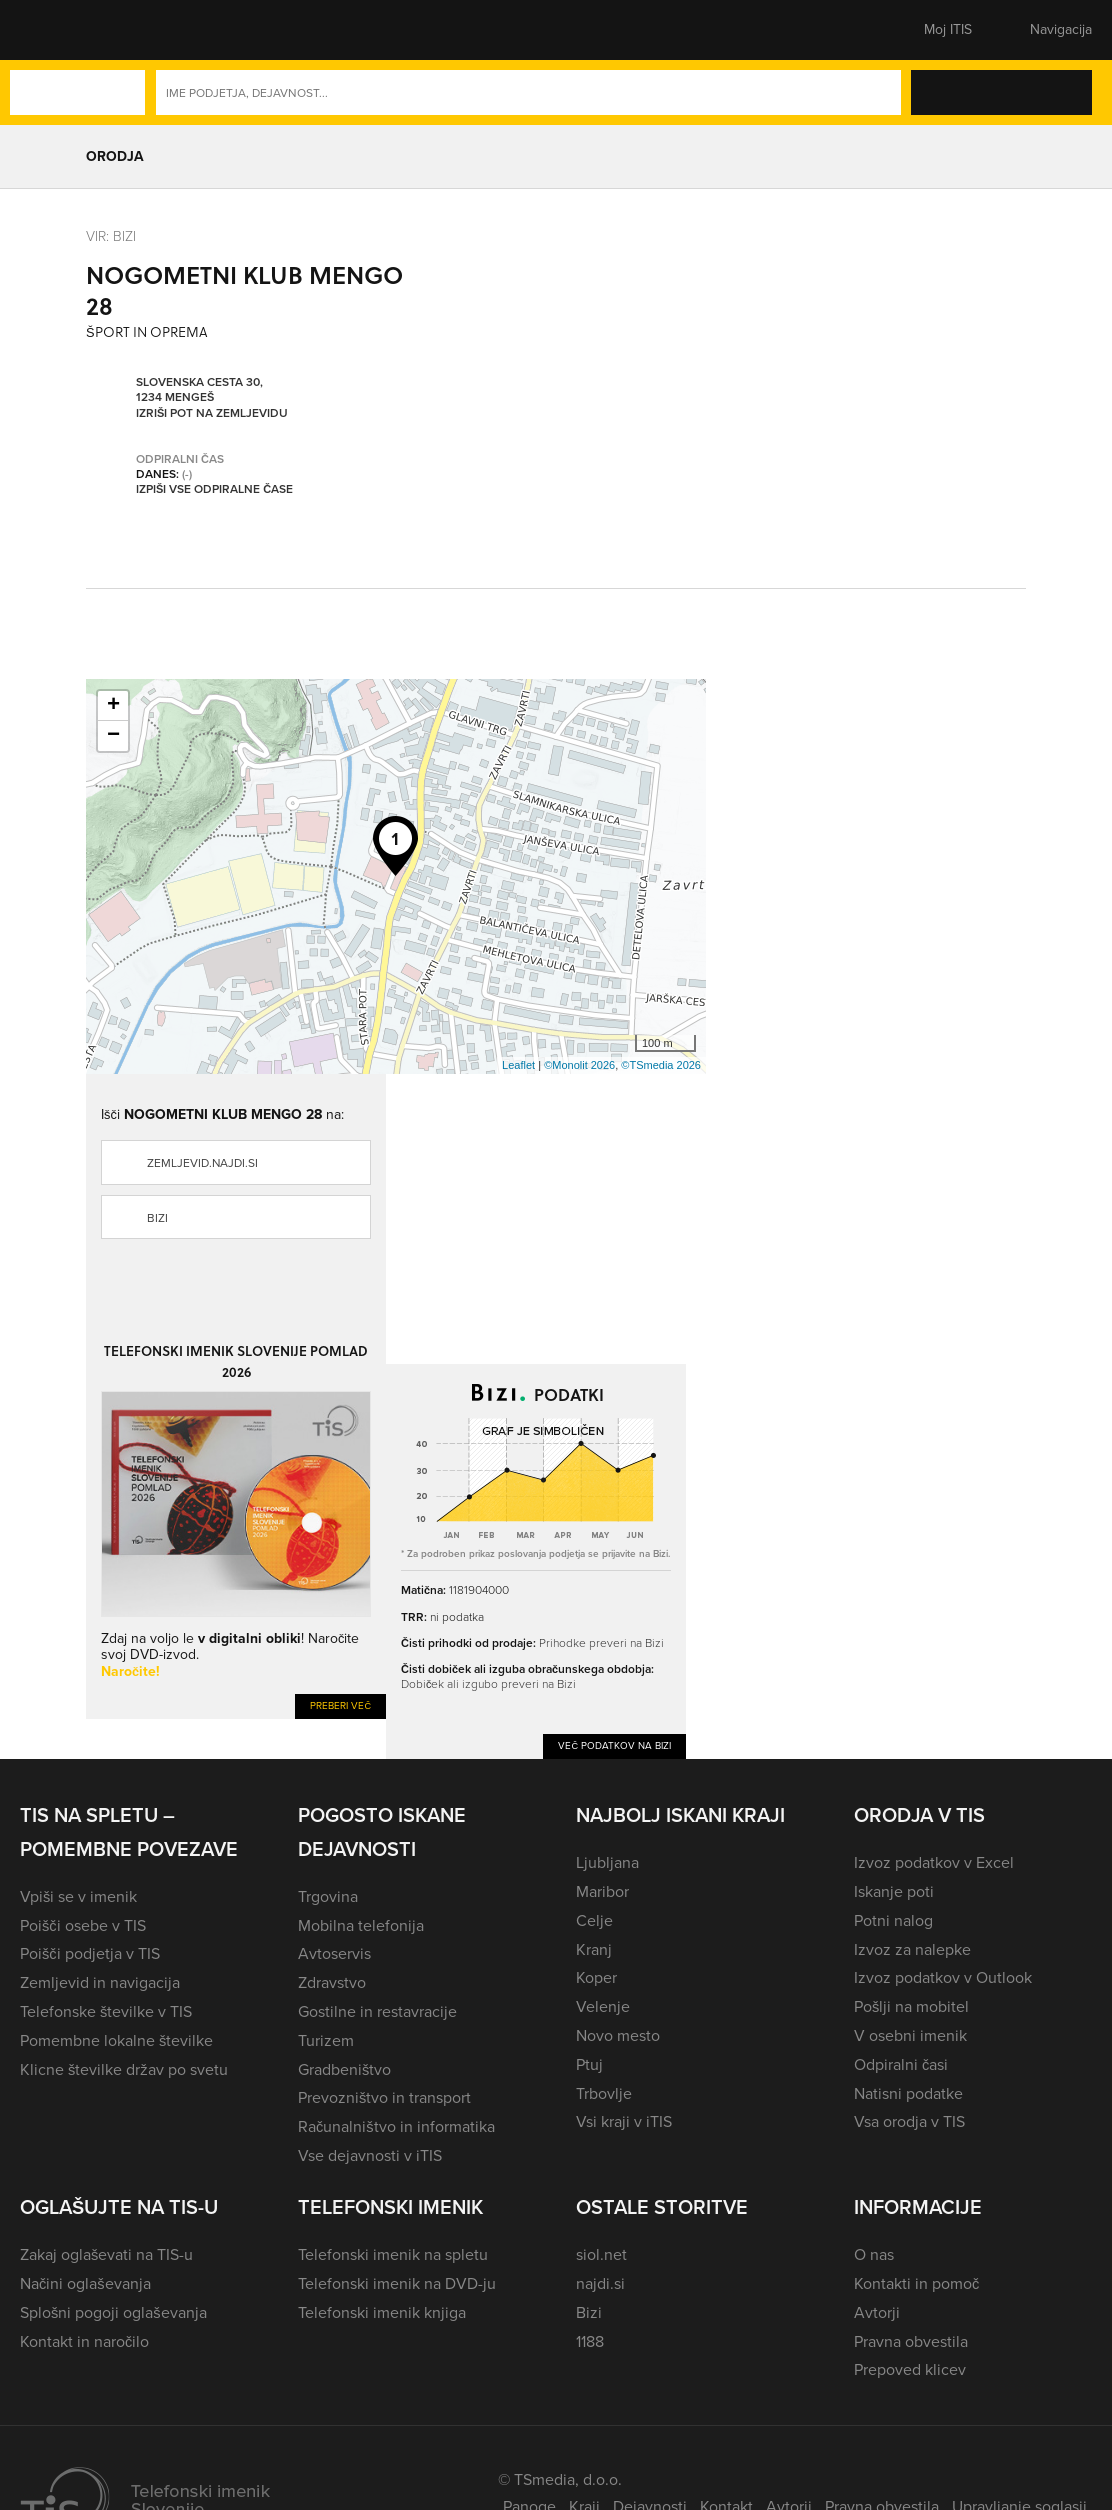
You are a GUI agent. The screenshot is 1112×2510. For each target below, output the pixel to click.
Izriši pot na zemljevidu (212, 414)
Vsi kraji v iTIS (624, 2121)
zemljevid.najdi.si (202, 1163)
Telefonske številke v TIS (106, 2011)
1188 (590, 2341)
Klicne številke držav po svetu (124, 2069)
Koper (596, 1977)
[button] (55, 30)
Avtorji (877, 2312)
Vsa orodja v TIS (909, 2121)
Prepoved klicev (910, 2369)
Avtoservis (334, 1953)
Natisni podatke (908, 2093)
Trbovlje (604, 2093)
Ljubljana (607, 1862)
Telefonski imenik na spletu (393, 2254)
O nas (874, 2254)
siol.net (601, 2254)
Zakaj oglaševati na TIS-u (106, 2254)
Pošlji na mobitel (911, 2006)
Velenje (603, 2006)
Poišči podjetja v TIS (90, 1953)
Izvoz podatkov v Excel (934, 1862)
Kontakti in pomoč (916, 2283)
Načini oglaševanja (85, 2283)
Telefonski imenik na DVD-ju (397, 2283)
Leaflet (518, 1065)
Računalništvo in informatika (396, 2126)
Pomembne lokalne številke (116, 2040)
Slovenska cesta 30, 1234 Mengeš (199, 390)
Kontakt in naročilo (84, 2341)
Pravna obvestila (911, 2341)
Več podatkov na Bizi (614, 1745)
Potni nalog (893, 1920)
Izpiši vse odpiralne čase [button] (214, 490)
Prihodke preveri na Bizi (601, 1643)
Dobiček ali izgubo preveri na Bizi (488, 1684)
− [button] (113, 736)
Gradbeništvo (344, 2069)
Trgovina (328, 1896)
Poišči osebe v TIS (83, 1925)
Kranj (594, 1949)
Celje (594, 1920)
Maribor (602, 1891)
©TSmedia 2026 (661, 1065)
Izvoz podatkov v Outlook (943, 1977)
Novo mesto (618, 2035)
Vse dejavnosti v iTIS (370, 2155)
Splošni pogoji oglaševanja (113, 2312)
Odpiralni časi (901, 2064)
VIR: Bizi (111, 236)
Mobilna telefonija (361, 1925)
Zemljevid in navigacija (100, 1982)
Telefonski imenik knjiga (382, 2312)
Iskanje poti (894, 1891)
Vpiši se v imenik (78, 1896)
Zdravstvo (332, 1982)
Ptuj (589, 2064)
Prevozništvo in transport (384, 2097)
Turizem (326, 2040)
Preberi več (340, 1705)
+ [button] (113, 706)
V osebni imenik (910, 2035)
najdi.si (600, 2283)
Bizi (157, 1218)
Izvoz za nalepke (912, 1949)
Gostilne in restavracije (377, 2011)
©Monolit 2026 (579, 1065)
